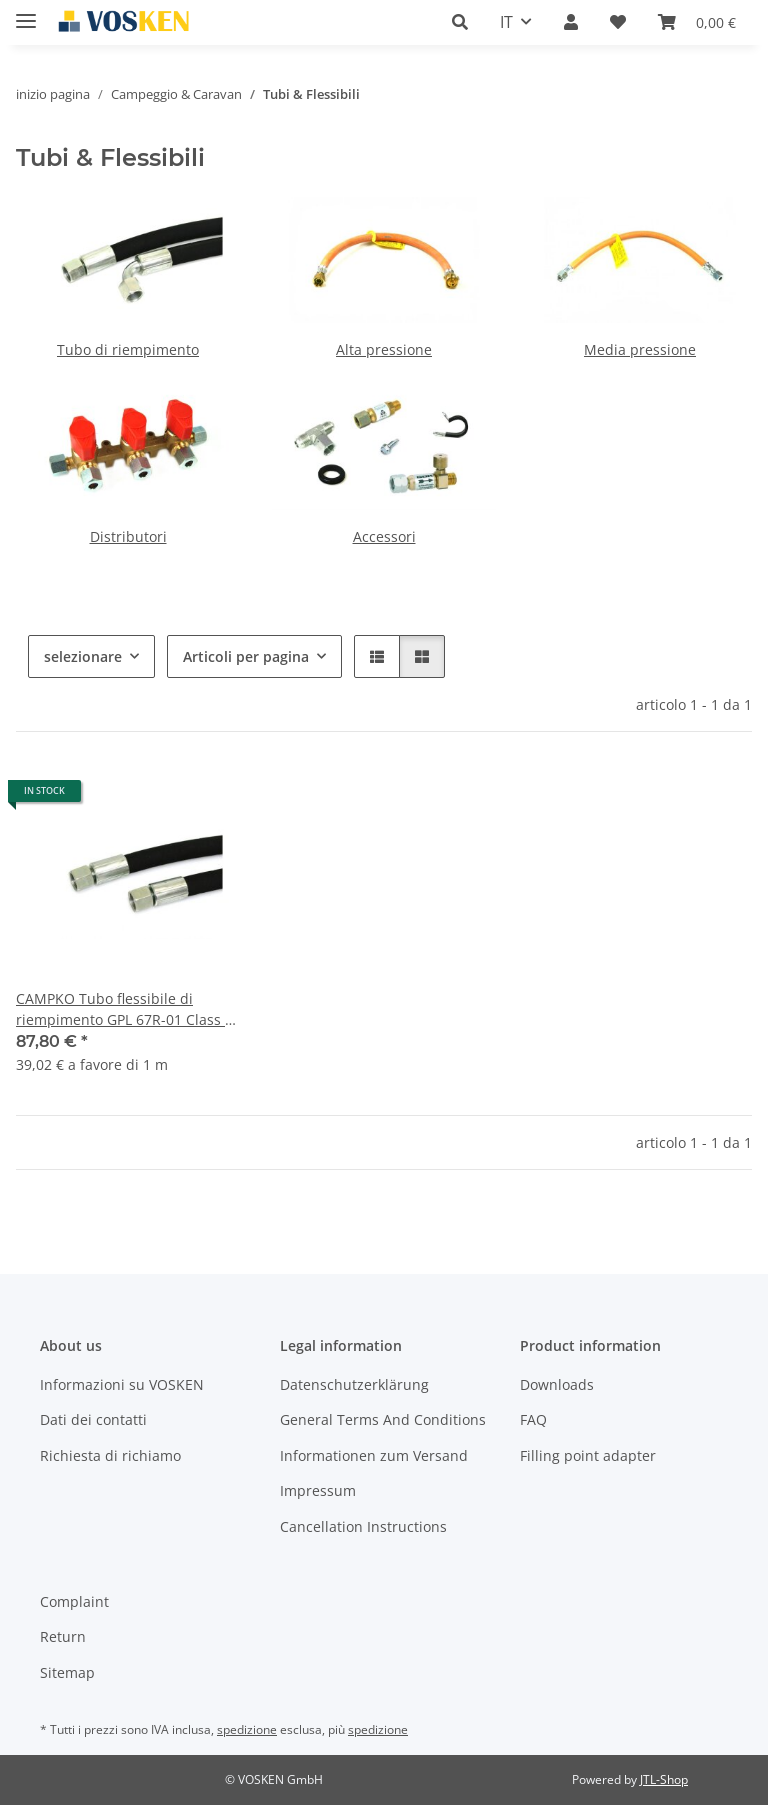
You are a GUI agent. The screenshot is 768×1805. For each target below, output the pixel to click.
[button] (460, 22)
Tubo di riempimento (128, 349)
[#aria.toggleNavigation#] (26, 12)
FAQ (533, 1419)
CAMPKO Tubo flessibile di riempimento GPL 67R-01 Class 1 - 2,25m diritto (124, 1009)
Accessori (384, 536)
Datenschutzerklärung (354, 1384)
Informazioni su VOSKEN (122, 1384)
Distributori (128, 536)
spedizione (247, 1729)
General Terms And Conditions (383, 1419)
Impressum (318, 1490)
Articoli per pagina (246, 656)
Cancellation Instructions (363, 1526)
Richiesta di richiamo (110, 1455)
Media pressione (640, 349)
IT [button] (506, 22)
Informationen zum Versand (374, 1455)
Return (63, 1636)
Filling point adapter (588, 1455)
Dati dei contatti (93, 1419)
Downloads (557, 1384)
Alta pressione (384, 349)
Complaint (74, 1601)
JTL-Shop (664, 1779)
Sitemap (67, 1672)
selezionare (83, 656)
